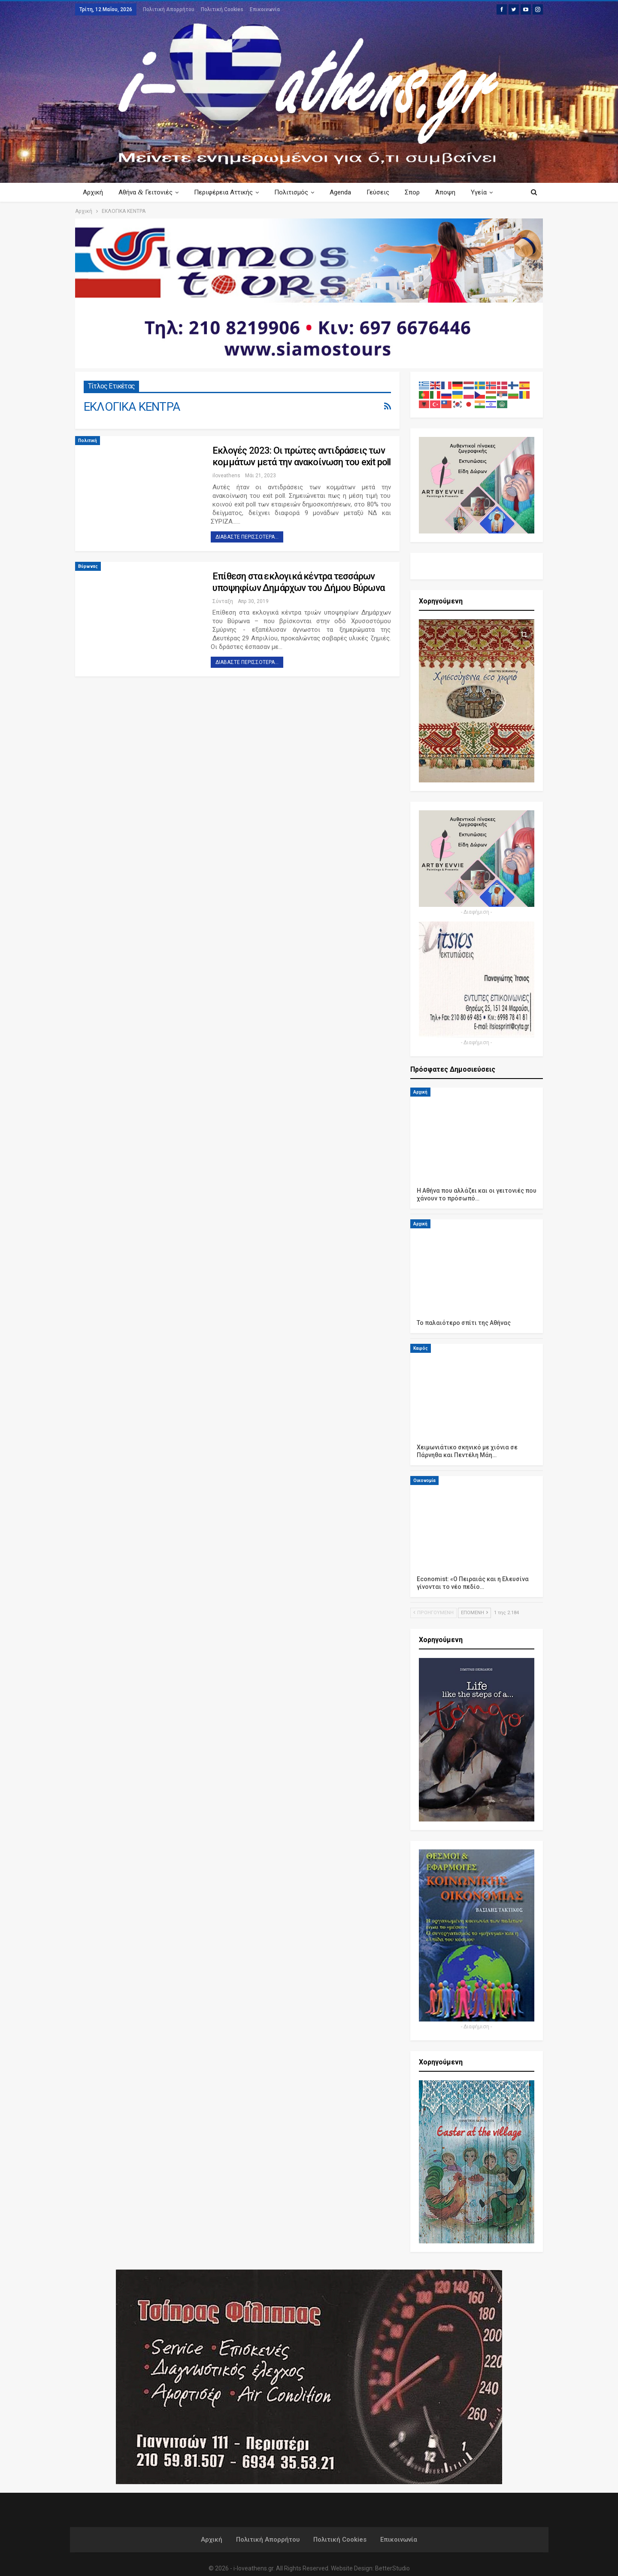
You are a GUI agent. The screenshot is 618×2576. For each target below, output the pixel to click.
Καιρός (420, 1348)
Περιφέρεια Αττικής (226, 192)
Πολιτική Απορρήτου (168, 9)
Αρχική (93, 192)
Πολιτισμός (295, 192)
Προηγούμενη (433, 1612)
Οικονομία (424, 1480)
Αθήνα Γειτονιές (147, 192)
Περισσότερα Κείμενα (475, 192)
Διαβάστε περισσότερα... (247, 537)
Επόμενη (474, 1612)
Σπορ (419, 192)
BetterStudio (392, 2568)
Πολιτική (87, 440)
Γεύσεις (384, 192)
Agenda (345, 192)
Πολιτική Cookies (222, 9)
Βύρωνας (88, 566)
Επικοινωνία (265, 9)
